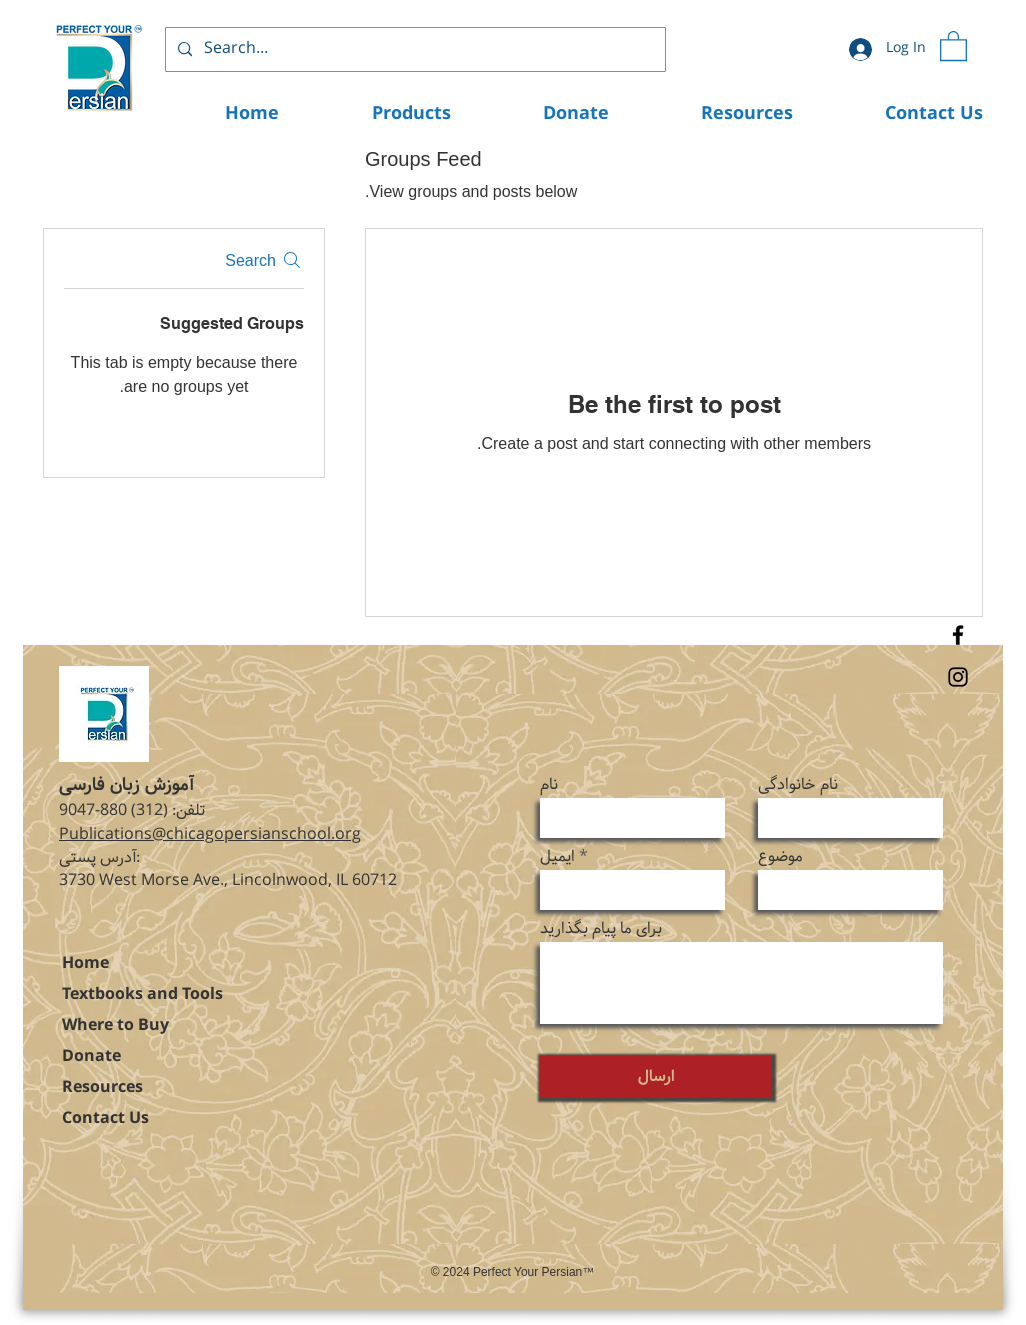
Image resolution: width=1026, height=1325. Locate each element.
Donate (91, 1056)
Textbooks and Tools (142, 994)
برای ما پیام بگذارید (601, 929)
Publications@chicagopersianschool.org (210, 834)
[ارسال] (656, 1077)
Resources (102, 1087)
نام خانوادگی (798, 785)
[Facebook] (958, 635)
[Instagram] (958, 677)
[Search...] (413, 49)
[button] (953, 45)
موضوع (780, 857)
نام (549, 785)
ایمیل (557, 857)
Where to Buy (115, 1025)
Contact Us (105, 1118)
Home (85, 963)
